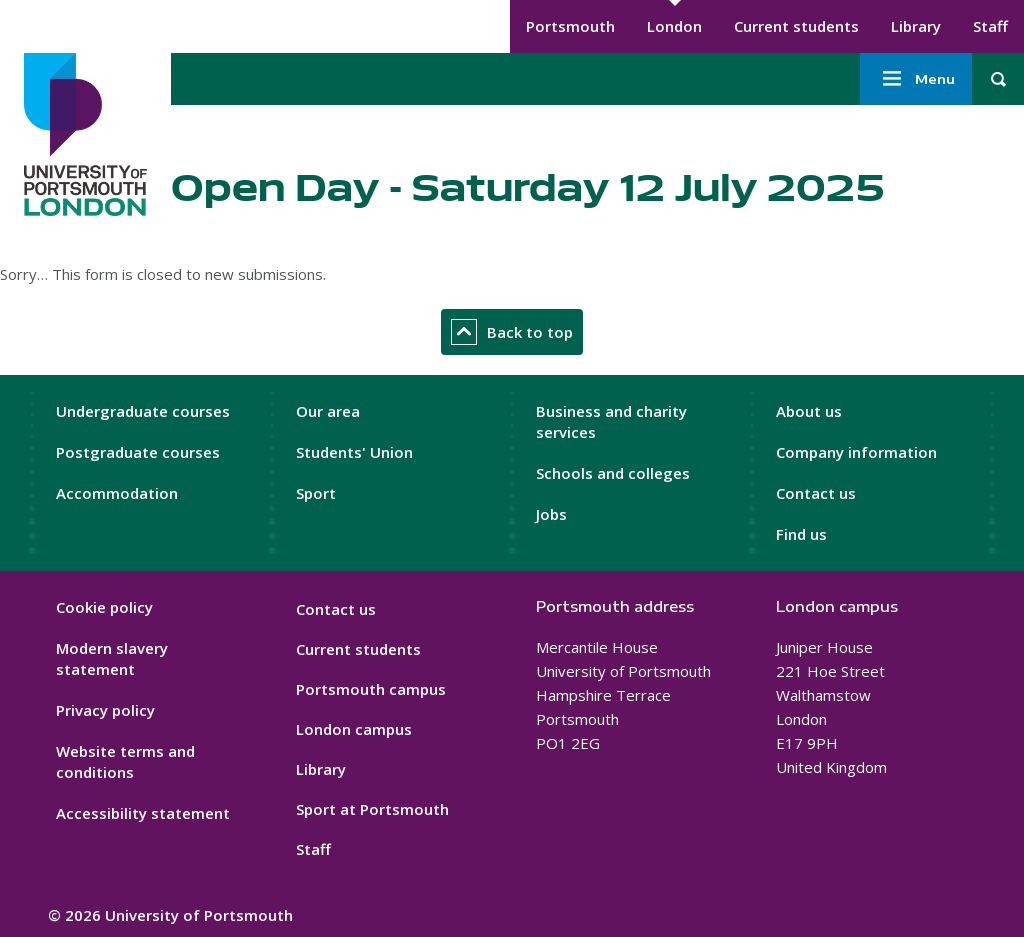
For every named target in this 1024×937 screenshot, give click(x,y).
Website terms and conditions (125, 761)
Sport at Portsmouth (372, 809)
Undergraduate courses (143, 411)
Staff (990, 26)
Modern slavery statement (112, 658)
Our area (328, 411)
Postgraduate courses (138, 452)
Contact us (816, 493)
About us (809, 411)
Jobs (551, 514)
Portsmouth (570, 26)
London (674, 26)
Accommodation (117, 493)
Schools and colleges (613, 473)
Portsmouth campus (371, 689)
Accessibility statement (143, 813)
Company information (856, 452)
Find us (801, 534)
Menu (916, 79)
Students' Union (354, 452)
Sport (316, 493)
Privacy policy (105, 710)
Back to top (512, 332)
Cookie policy (104, 607)
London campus (354, 729)
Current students (796, 26)
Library (916, 26)
